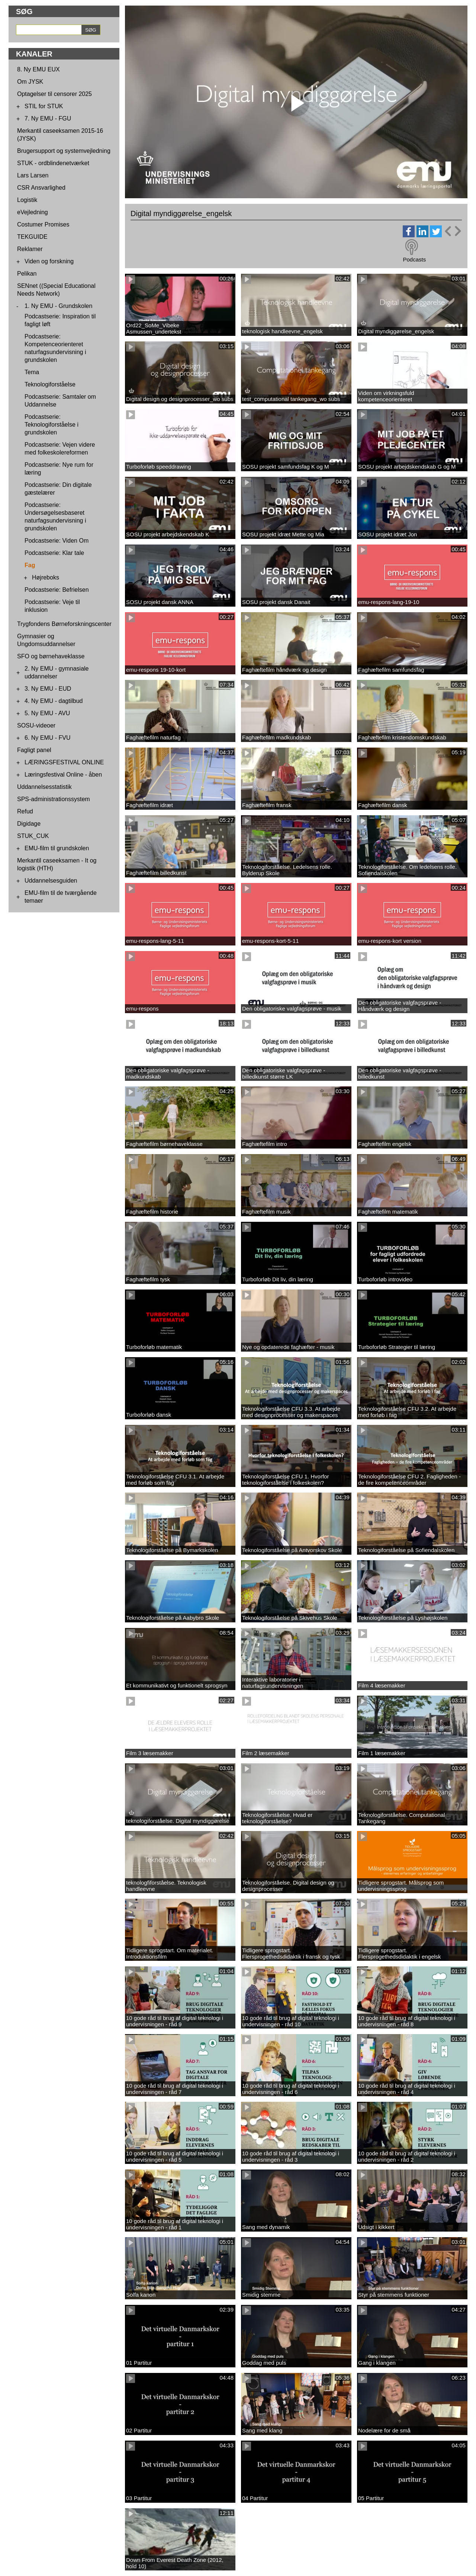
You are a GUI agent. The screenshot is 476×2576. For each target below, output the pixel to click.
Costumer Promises (43, 224)
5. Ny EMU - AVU (47, 713)
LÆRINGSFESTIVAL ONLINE (64, 762)
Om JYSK (30, 81)
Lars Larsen (33, 175)
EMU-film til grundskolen (57, 848)
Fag (30, 565)
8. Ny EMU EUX (38, 69)
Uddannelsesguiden (51, 880)
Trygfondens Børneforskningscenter (64, 624)
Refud (25, 811)
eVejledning (32, 212)
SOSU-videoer (36, 725)
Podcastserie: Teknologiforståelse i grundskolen (51, 425)
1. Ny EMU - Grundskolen (58, 306)
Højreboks (45, 577)
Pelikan (26, 273)
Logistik (27, 200)
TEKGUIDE (32, 237)
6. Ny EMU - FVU (48, 738)
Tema (32, 372)
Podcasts (414, 259)
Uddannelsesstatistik (44, 787)
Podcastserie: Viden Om (57, 540)
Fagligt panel (34, 750)
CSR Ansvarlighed (41, 187)
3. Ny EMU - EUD (48, 688)
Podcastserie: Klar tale (54, 553)
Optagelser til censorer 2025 (54, 94)
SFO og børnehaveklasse (50, 656)
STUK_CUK (33, 836)
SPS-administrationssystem (53, 799)
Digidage (29, 823)
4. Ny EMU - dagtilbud (54, 701)
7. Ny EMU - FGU (48, 118)
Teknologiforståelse (50, 384)
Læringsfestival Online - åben (63, 774)
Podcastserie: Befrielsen (57, 590)
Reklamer (29, 249)
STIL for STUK (44, 106)
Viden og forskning (49, 261)
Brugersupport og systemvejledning (63, 151)
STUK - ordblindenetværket (53, 163)
